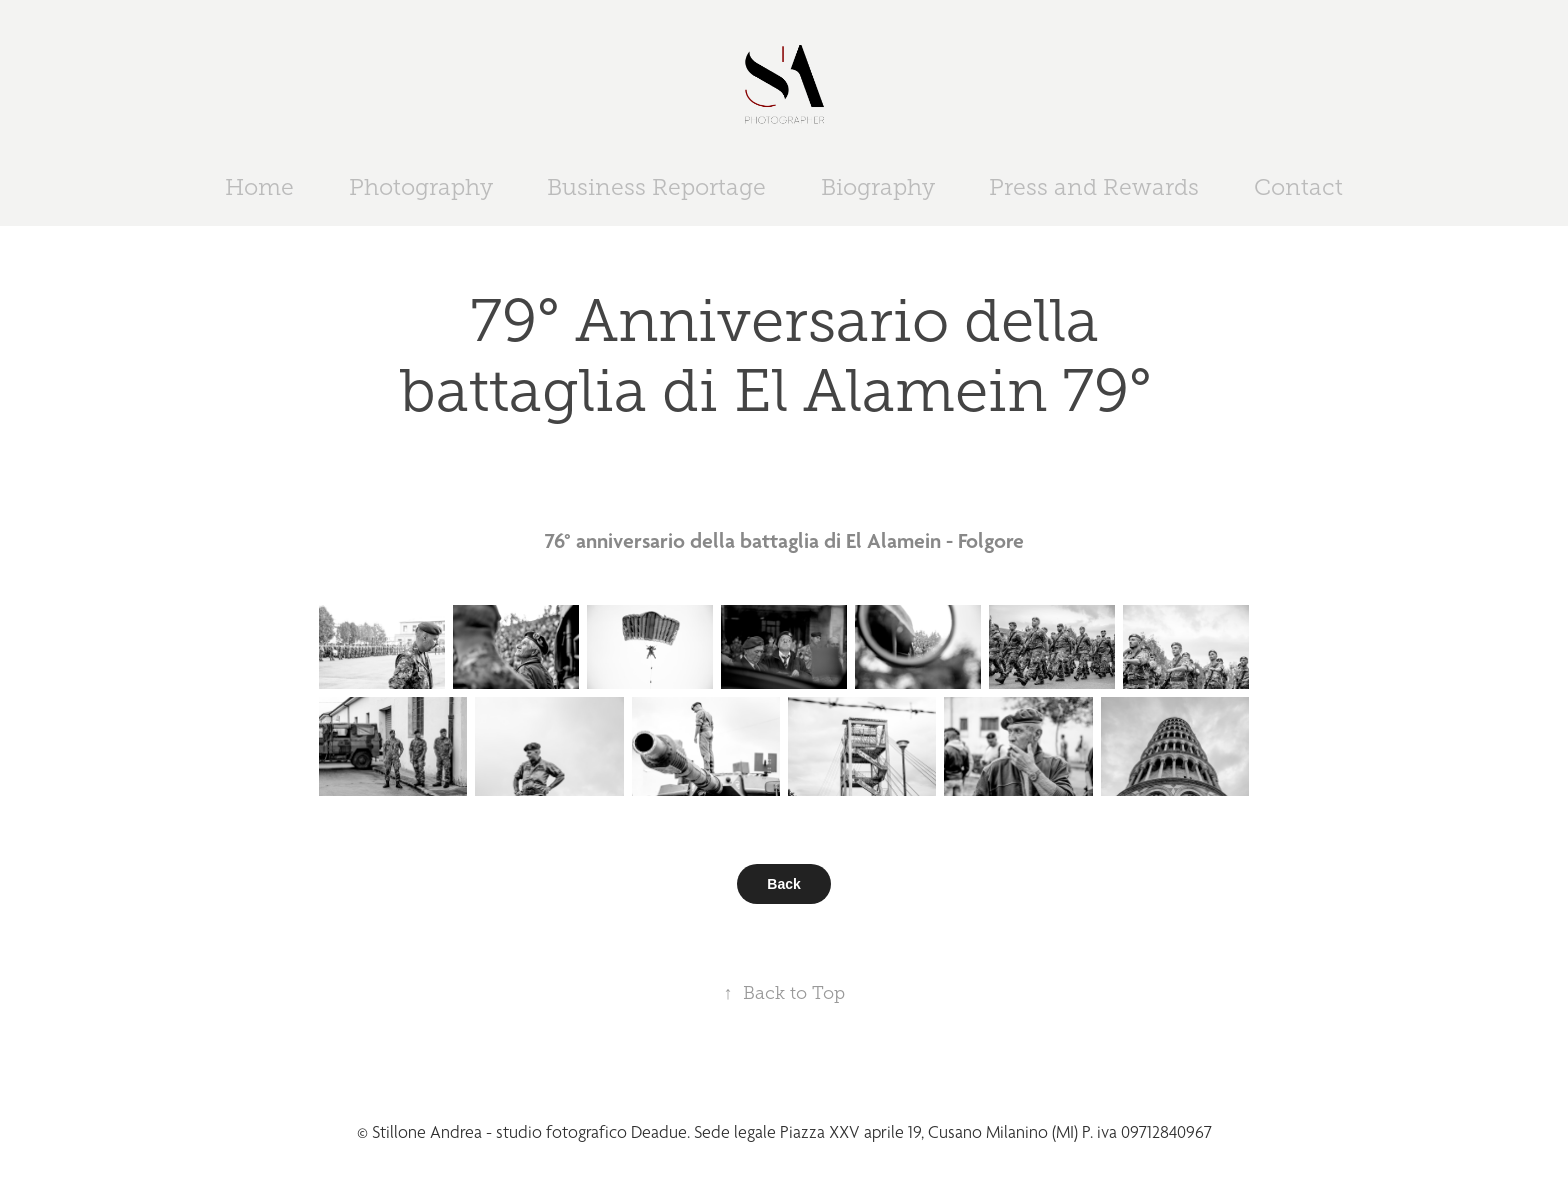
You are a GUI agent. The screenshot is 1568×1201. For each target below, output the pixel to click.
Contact (1298, 187)
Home (259, 187)
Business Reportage (656, 187)
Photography (421, 187)
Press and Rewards (1094, 187)
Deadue (659, 1132)
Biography (878, 187)
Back (783, 884)
